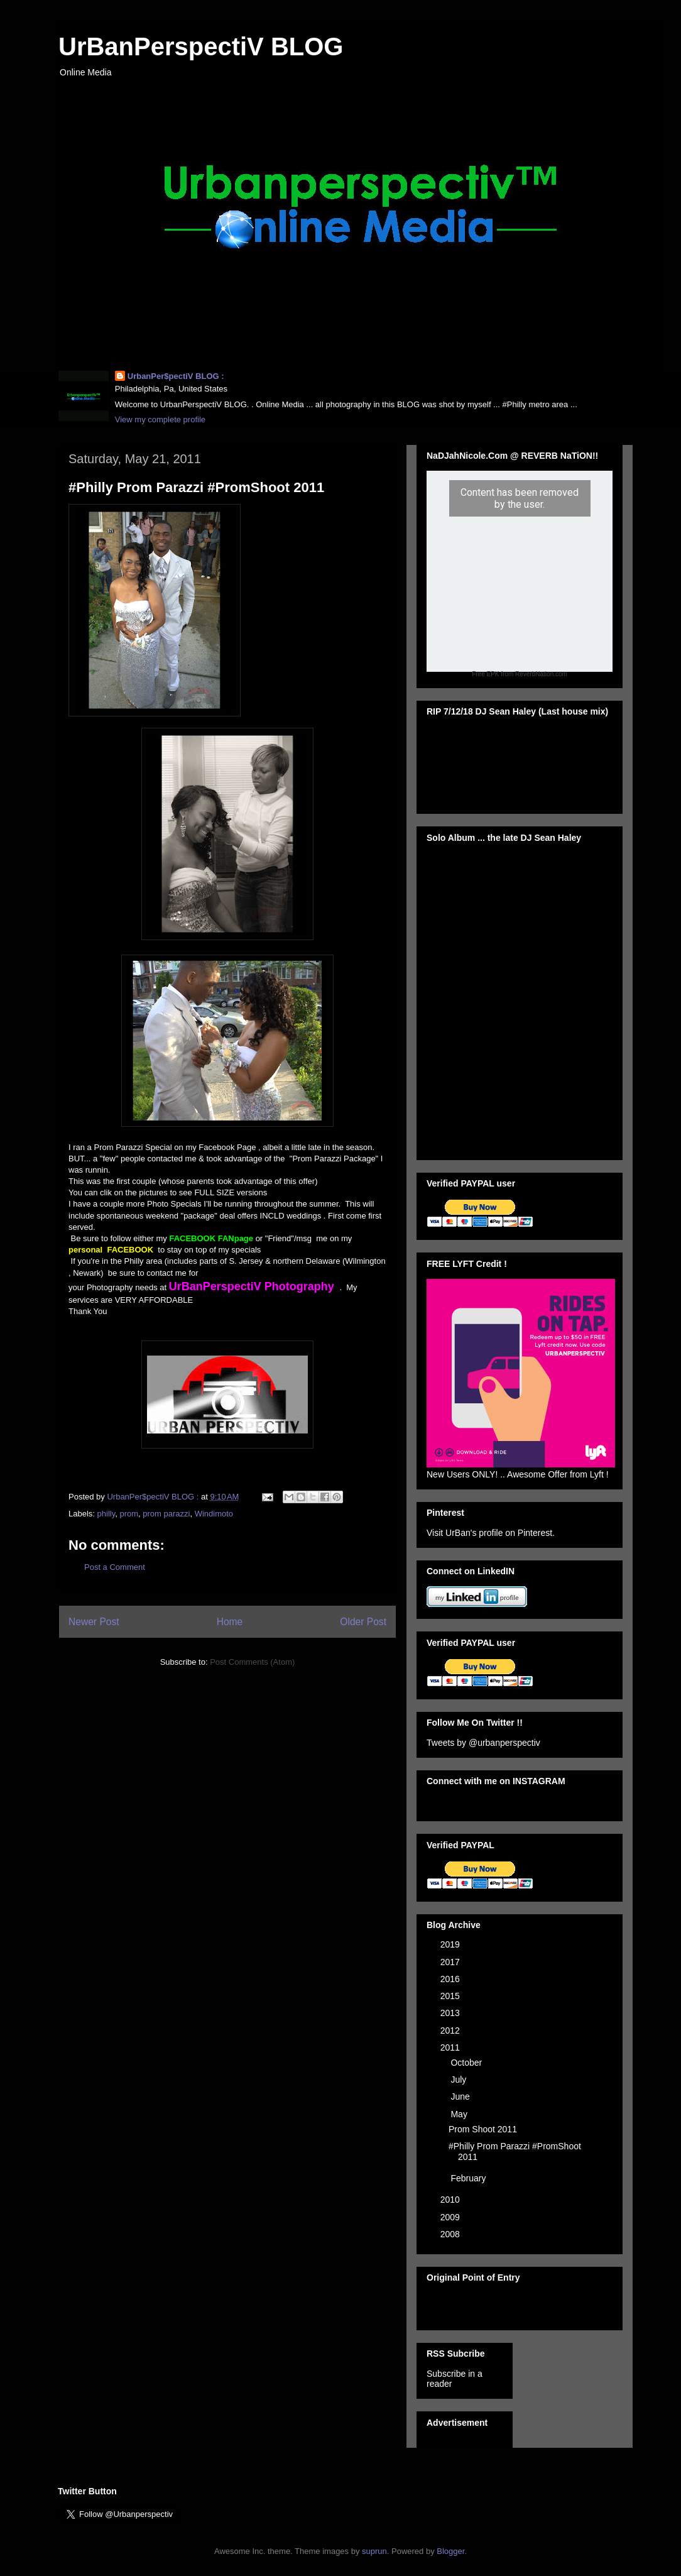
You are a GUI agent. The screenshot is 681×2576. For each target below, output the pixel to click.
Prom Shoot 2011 (483, 2129)
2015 (451, 1996)
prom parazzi (166, 1513)
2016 (451, 1979)
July (459, 2080)
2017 (451, 1962)
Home (230, 1621)
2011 (451, 2047)
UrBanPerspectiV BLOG (200, 46)
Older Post (363, 1621)
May (459, 2114)
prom (128, 1513)
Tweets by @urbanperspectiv (483, 1743)
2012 (451, 2030)
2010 (451, 2200)
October (467, 2063)
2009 (451, 2217)
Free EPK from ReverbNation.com (519, 674)
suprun (374, 2551)
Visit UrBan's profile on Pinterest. (491, 1533)
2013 (451, 2013)
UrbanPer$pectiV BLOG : (176, 376)
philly (106, 1513)
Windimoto (214, 1513)
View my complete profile (160, 419)
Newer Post (93, 1621)
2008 (451, 2234)
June (461, 2096)
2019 (451, 1944)
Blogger (450, 2551)
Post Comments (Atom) (252, 1662)
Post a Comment (114, 1567)
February (469, 2178)
